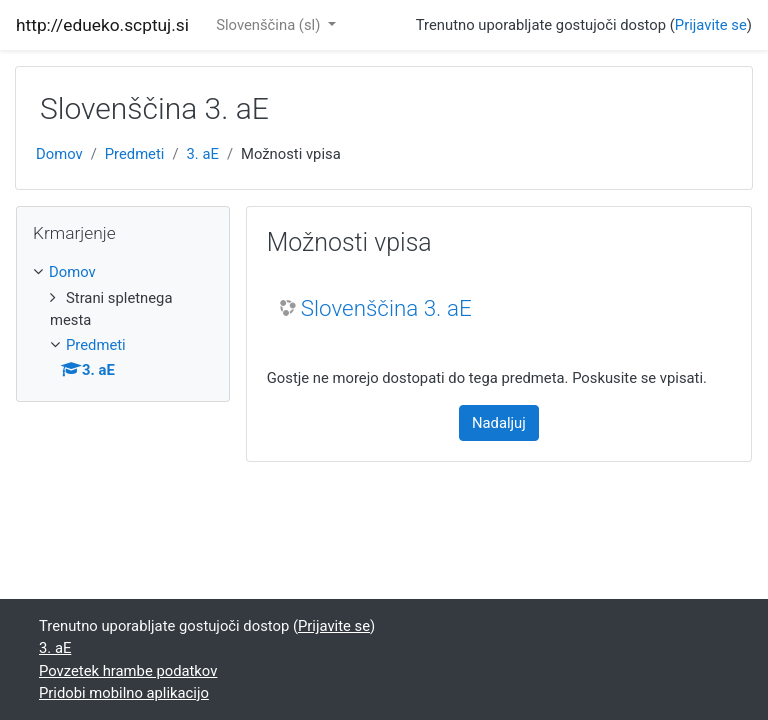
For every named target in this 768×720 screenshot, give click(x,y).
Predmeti (135, 154)
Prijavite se (711, 25)
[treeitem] (123, 272)
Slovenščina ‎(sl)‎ (270, 25)
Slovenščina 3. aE (386, 308)
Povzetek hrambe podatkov (128, 671)
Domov (59, 154)
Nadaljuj (499, 423)
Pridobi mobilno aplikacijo (124, 693)
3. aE (203, 154)
